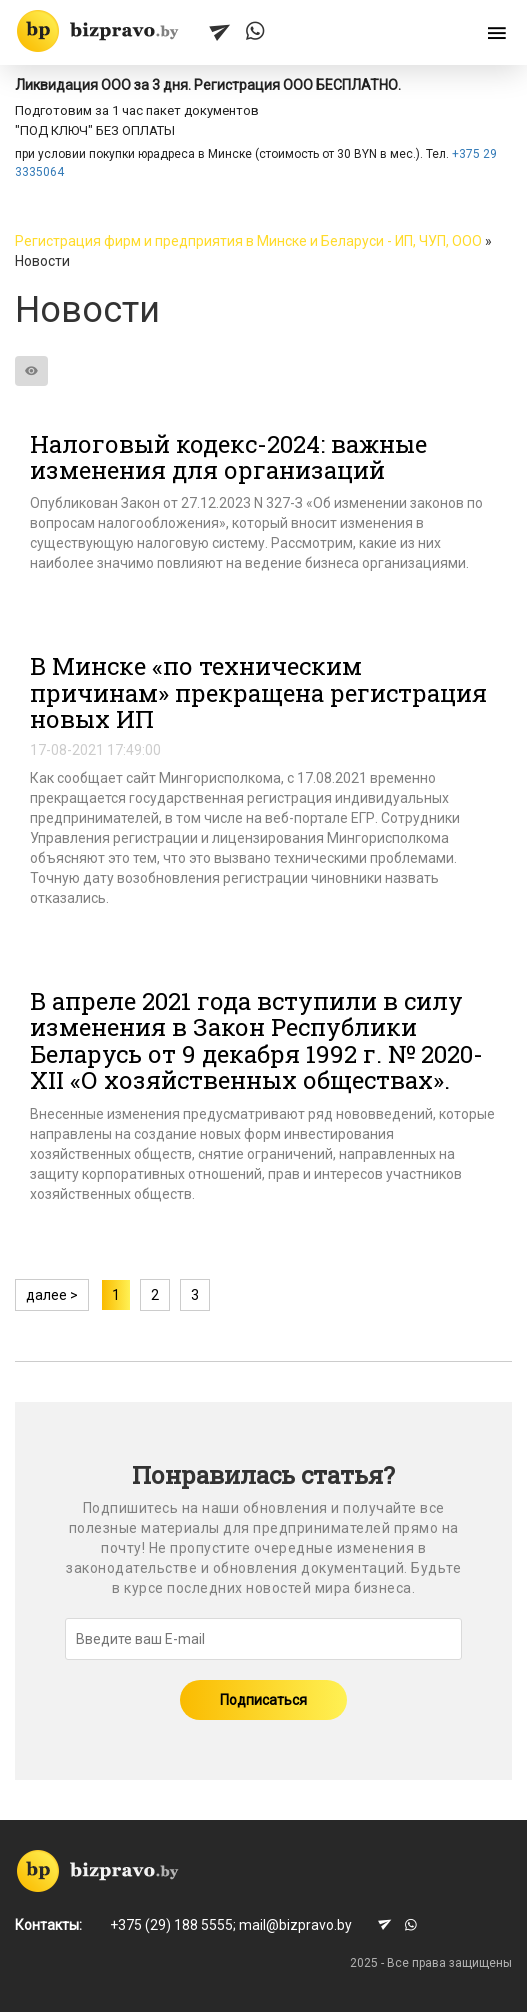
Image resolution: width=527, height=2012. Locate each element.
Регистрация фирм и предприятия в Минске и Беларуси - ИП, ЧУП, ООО (248, 241)
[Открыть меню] (497, 34)
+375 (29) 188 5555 (171, 1925)
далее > (52, 1295)
